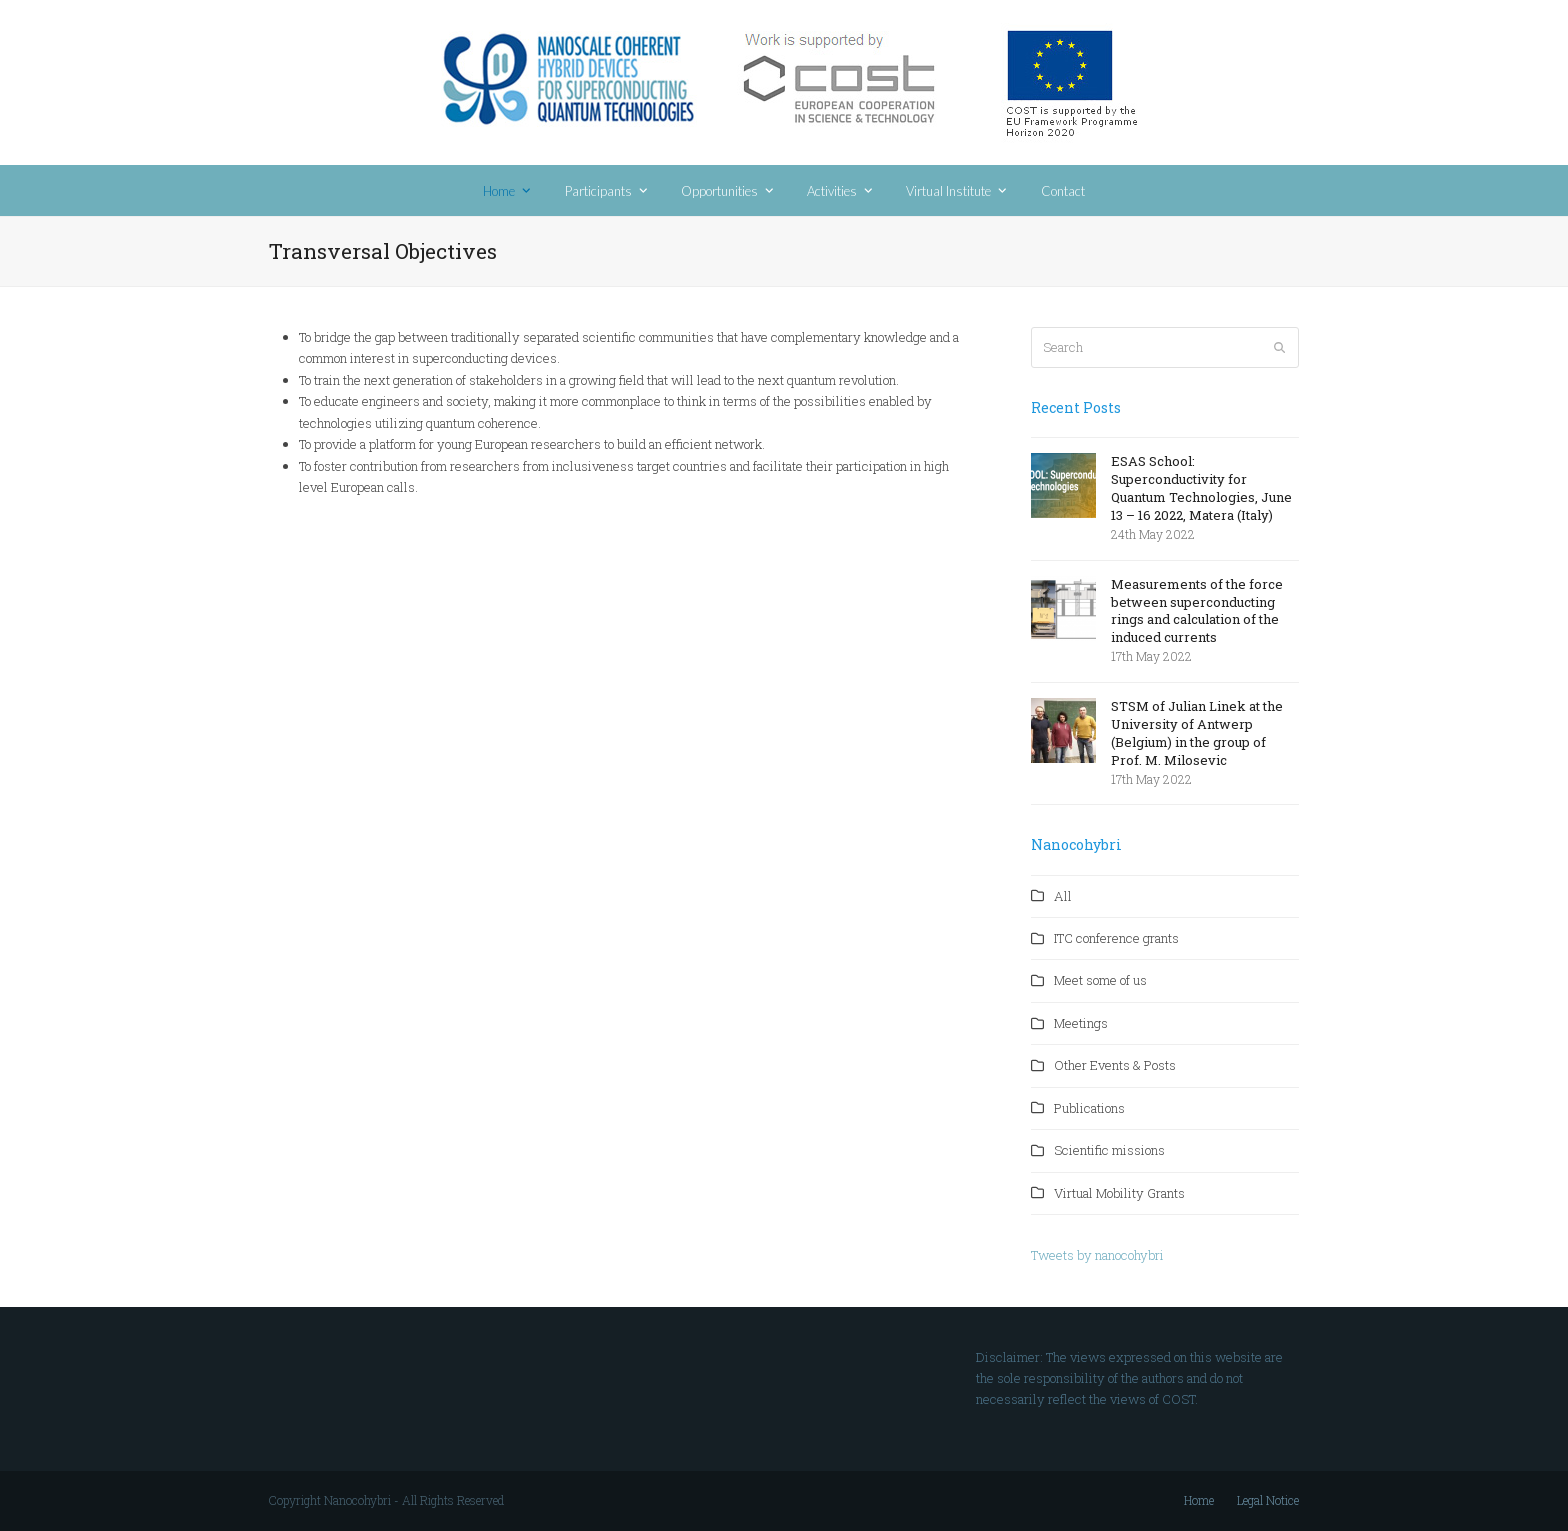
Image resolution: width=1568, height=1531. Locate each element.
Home (1199, 1500)
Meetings (1081, 1023)
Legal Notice (1268, 1500)
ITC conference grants (1116, 938)
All (1063, 896)
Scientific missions (1109, 1150)
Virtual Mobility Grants (1119, 1193)
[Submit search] (1279, 348)
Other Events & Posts (1115, 1065)
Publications (1089, 1108)
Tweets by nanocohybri (1097, 1255)
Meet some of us (1100, 980)
